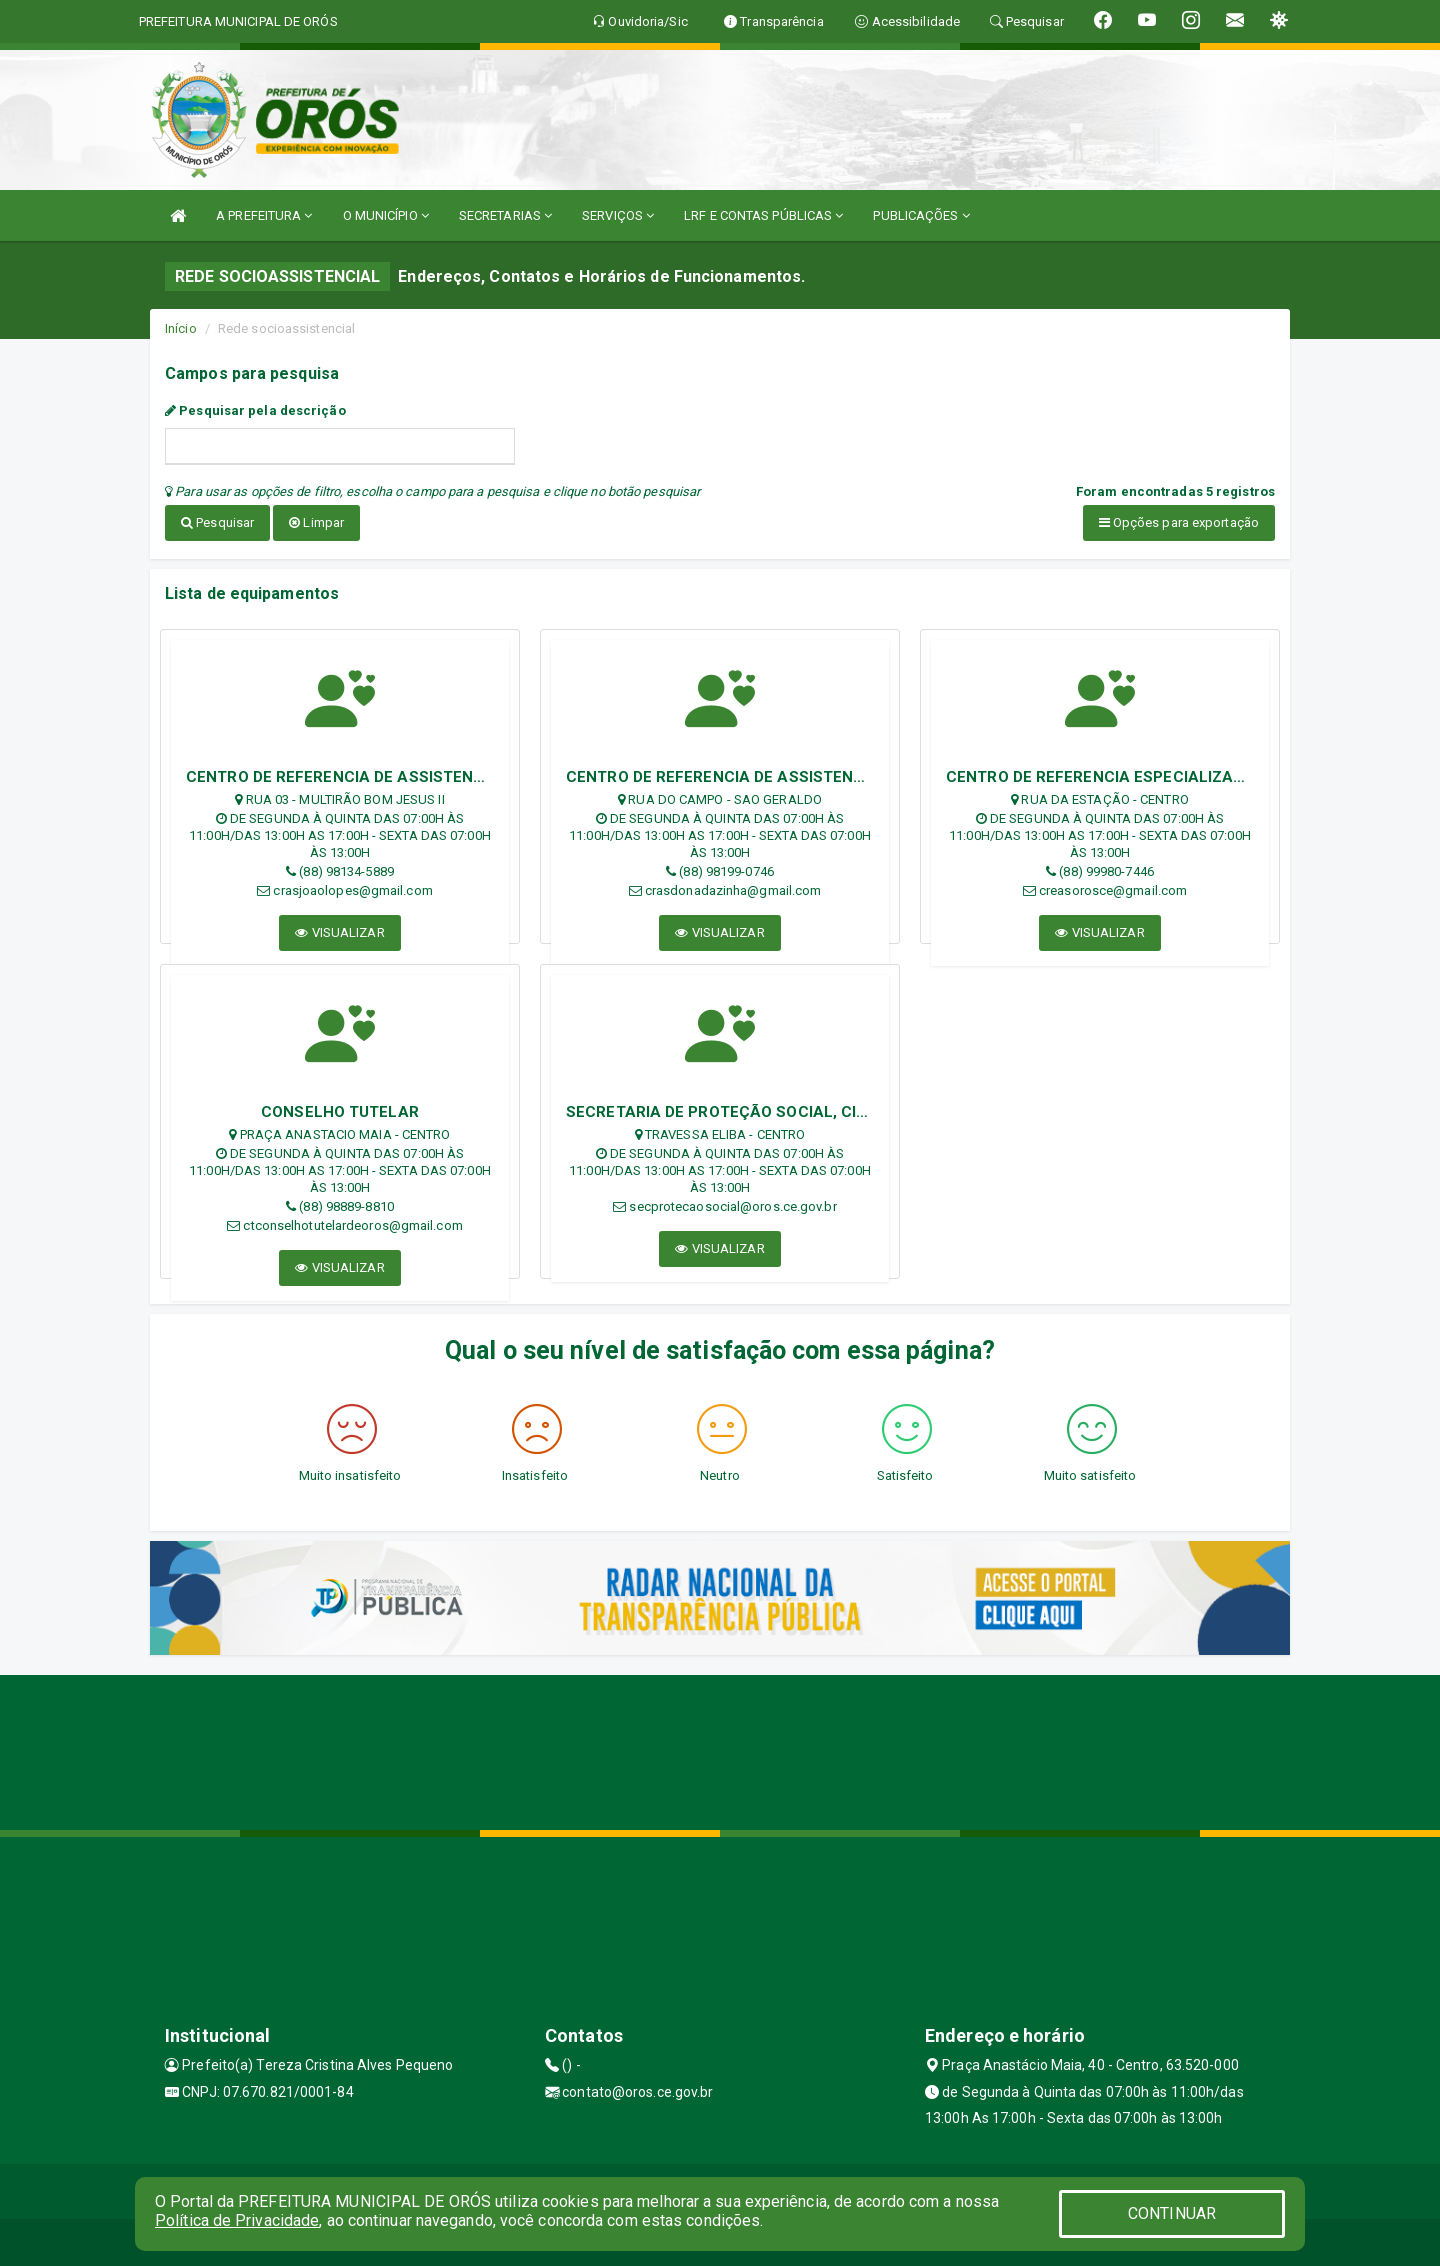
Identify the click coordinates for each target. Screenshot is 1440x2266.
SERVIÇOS (618, 215)
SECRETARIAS (505, 215)
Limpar (316, 522)
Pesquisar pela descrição (255, 410)
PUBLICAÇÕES (921, 215)
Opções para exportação (1179, 522)
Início (181, 328)
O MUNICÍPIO (386, 215)
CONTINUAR (1172, 2213)
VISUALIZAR (339, 928)
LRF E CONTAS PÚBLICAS (763, 215)
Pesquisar (217, 522)
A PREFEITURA (264, 215)
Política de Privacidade (237, 2220)
